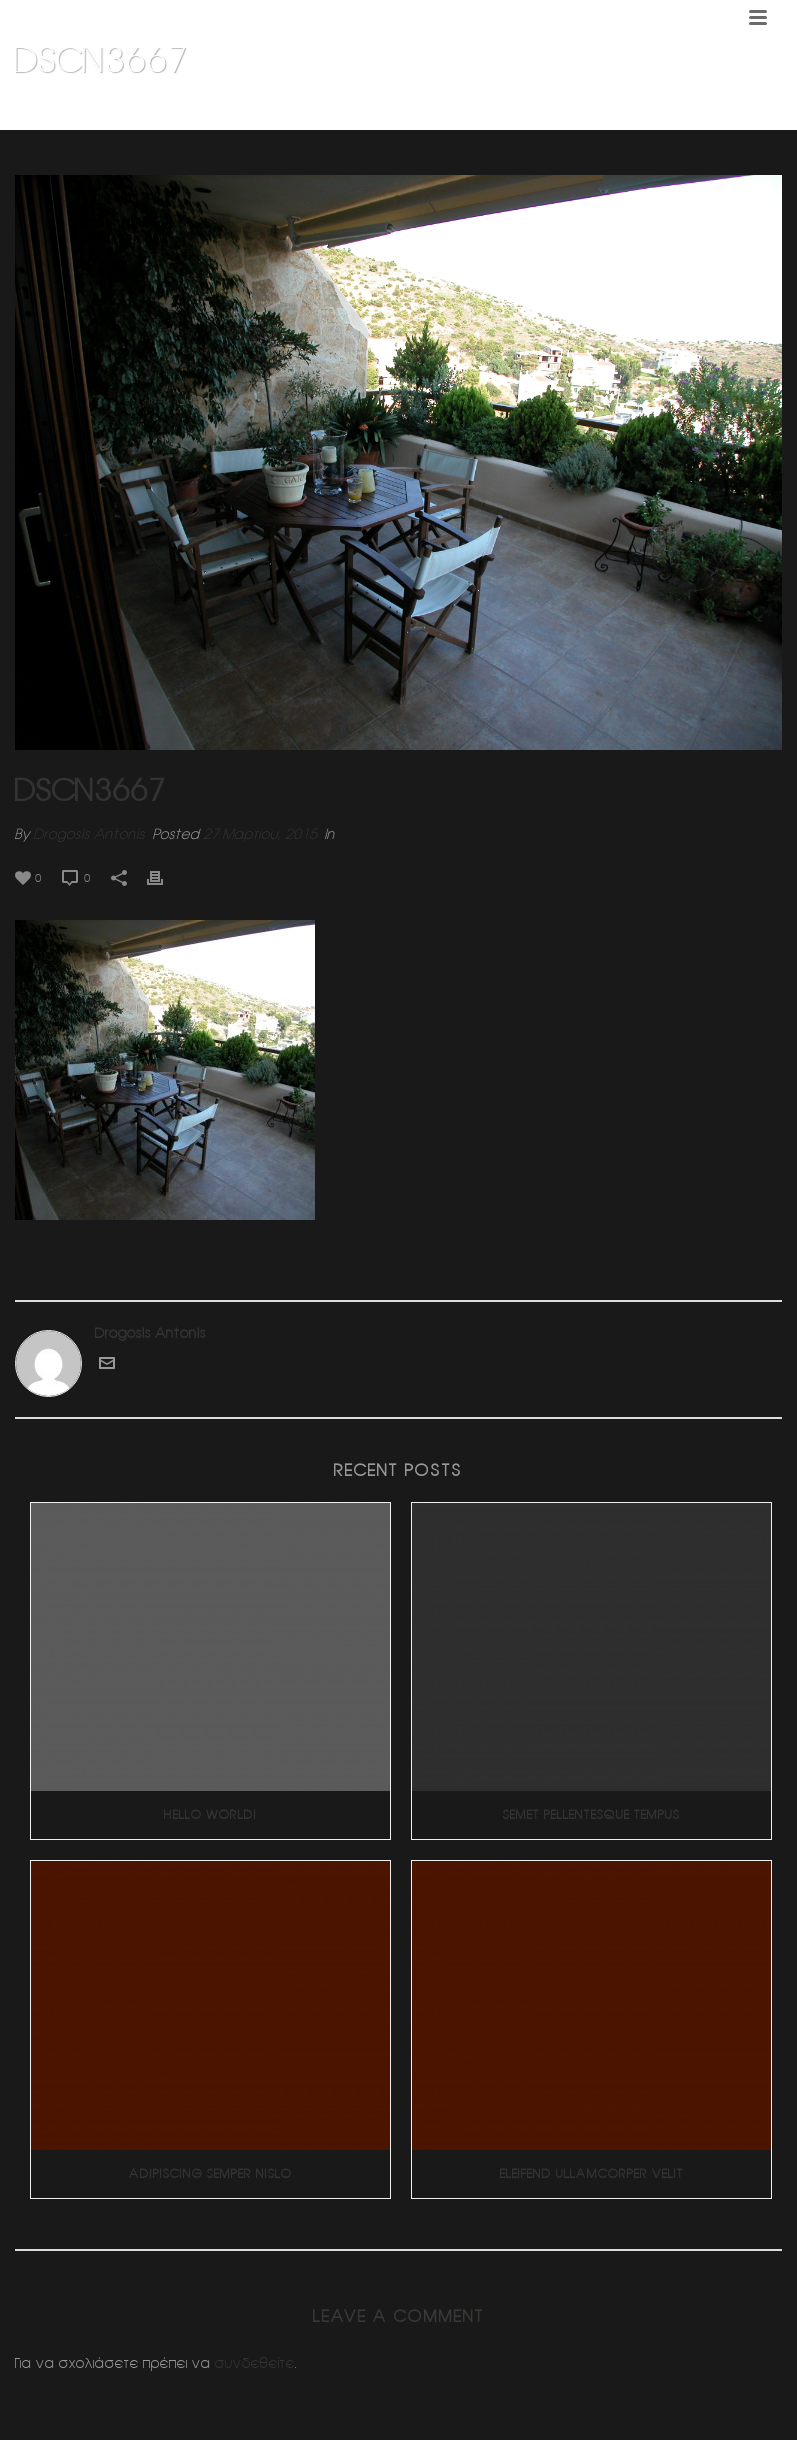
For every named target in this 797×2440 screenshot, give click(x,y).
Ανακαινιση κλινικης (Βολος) (609, 111)
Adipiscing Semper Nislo (210, 2173)
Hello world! (210, 1814)
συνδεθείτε (255, 2363)
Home (495, 111)
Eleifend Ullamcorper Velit (592, 2173)
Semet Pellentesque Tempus (591, 1814)
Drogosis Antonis (89, 834)
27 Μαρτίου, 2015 (260, 834)
